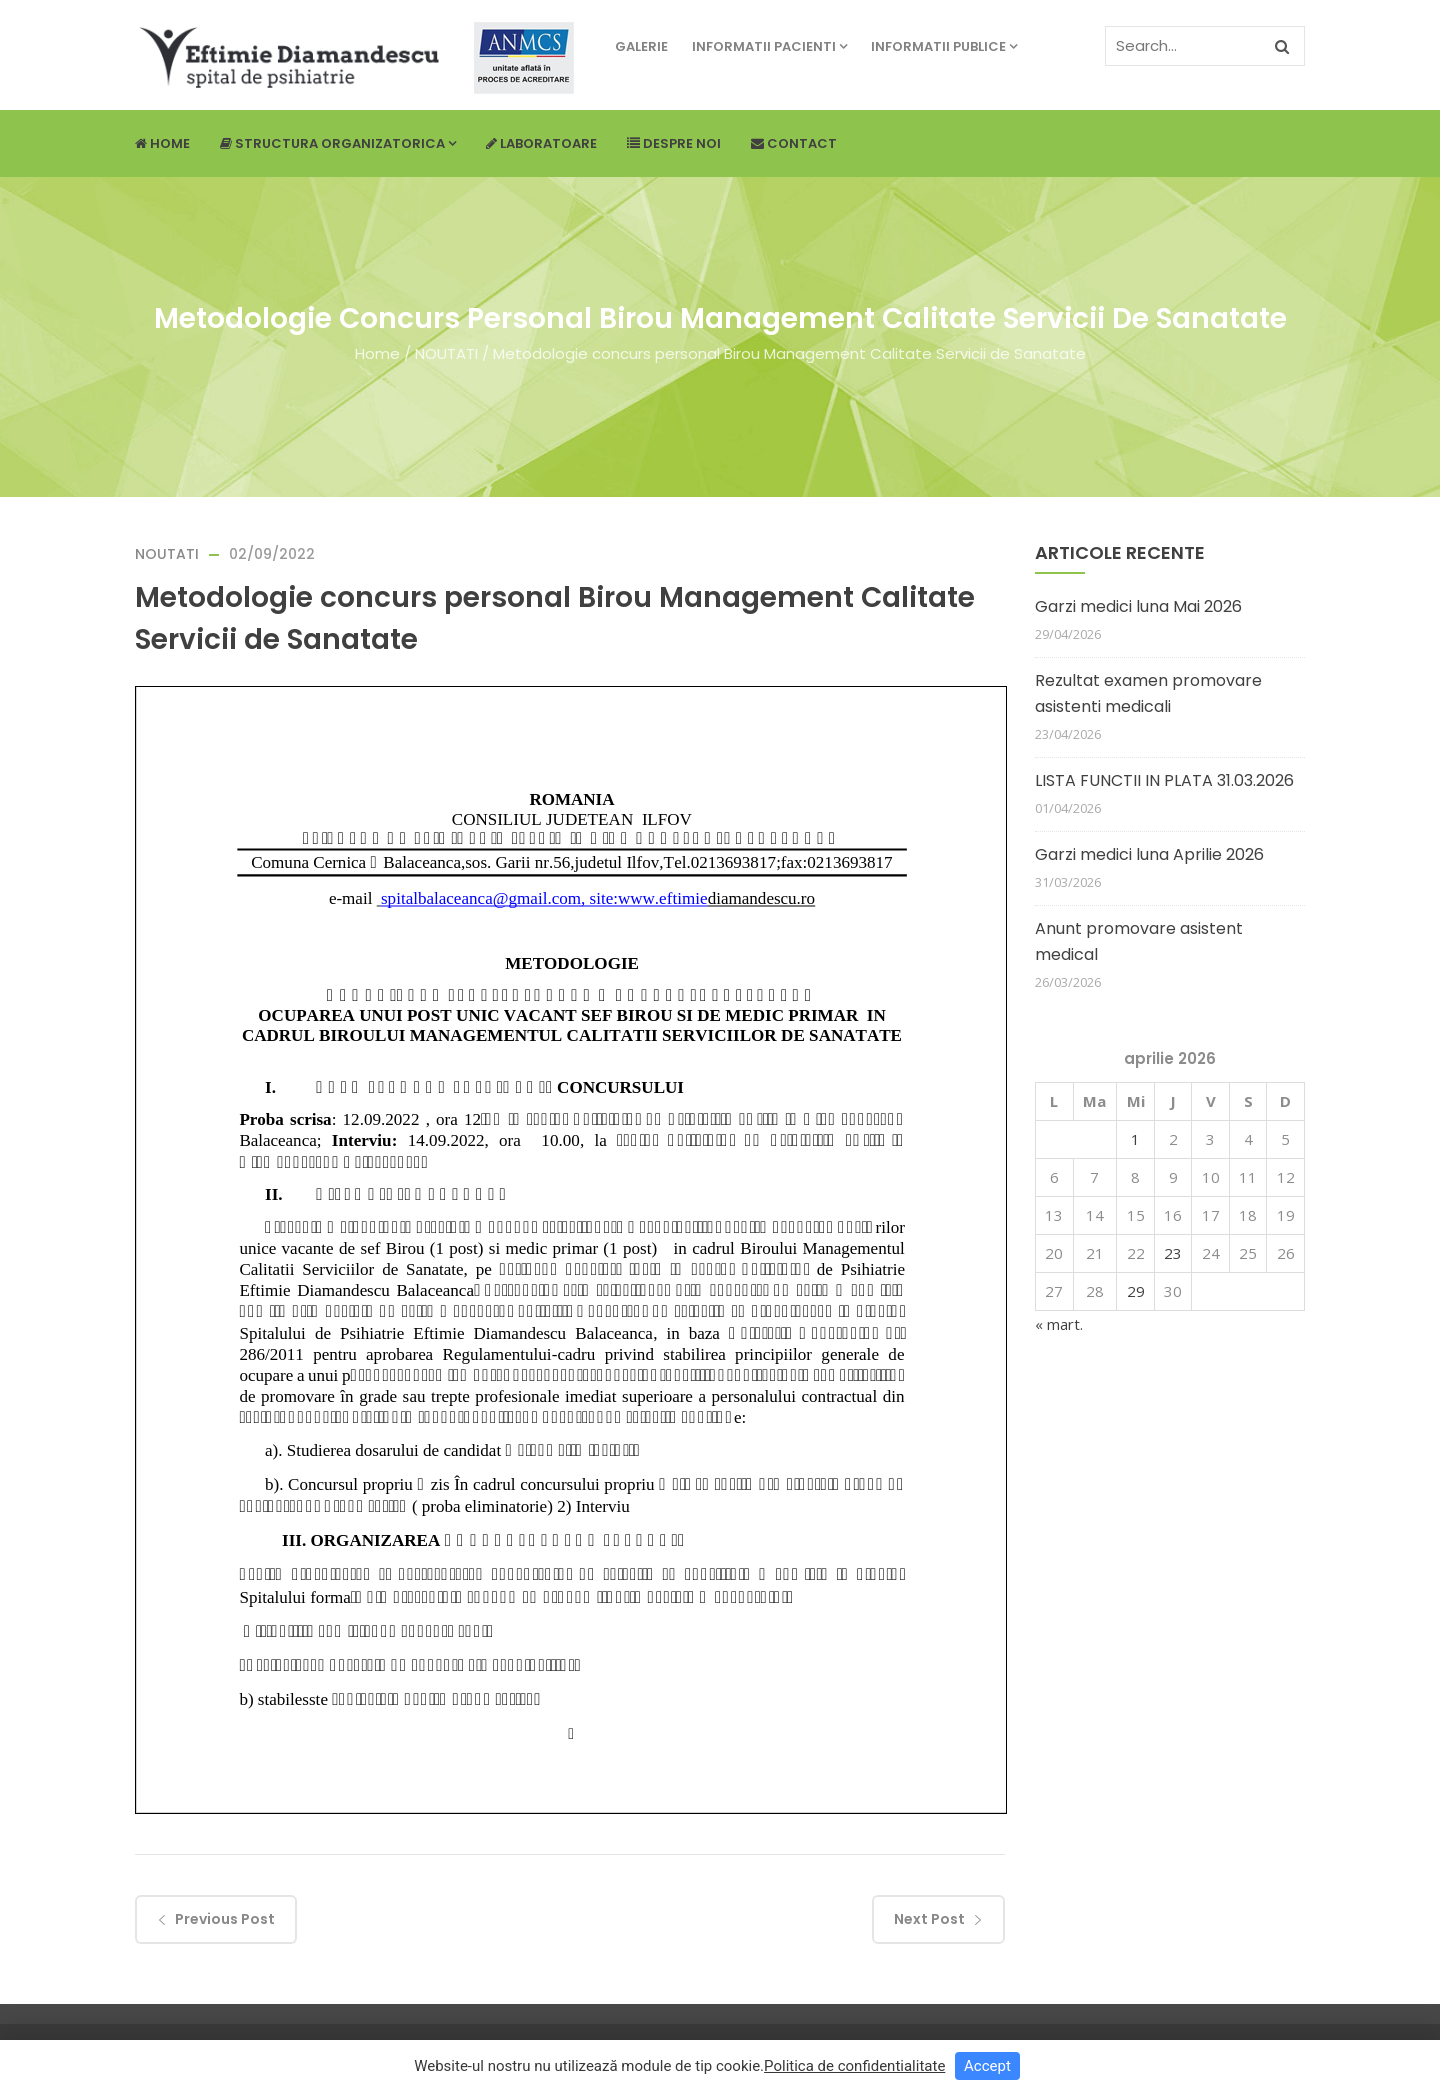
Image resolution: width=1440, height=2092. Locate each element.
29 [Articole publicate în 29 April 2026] (1136, 1291)
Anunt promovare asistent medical (1139, 941)
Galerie (641, 46)
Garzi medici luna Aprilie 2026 (1149, 854)
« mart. (1059, 1324)
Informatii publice (944, 46)
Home (162, 143)
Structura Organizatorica (338, 143)
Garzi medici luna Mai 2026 (1138, 606)
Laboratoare (541, 143)
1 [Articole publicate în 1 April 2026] (1135, 1139)
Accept (987, 2066)
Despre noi (674, 143)
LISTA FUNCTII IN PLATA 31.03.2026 (1164, 780)
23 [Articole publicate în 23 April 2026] (1173, 1253)
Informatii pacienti (769, 46)
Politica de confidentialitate (854, 2066)
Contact (794, 143)
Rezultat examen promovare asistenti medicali (1148, 693)
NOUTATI (446, 353)
